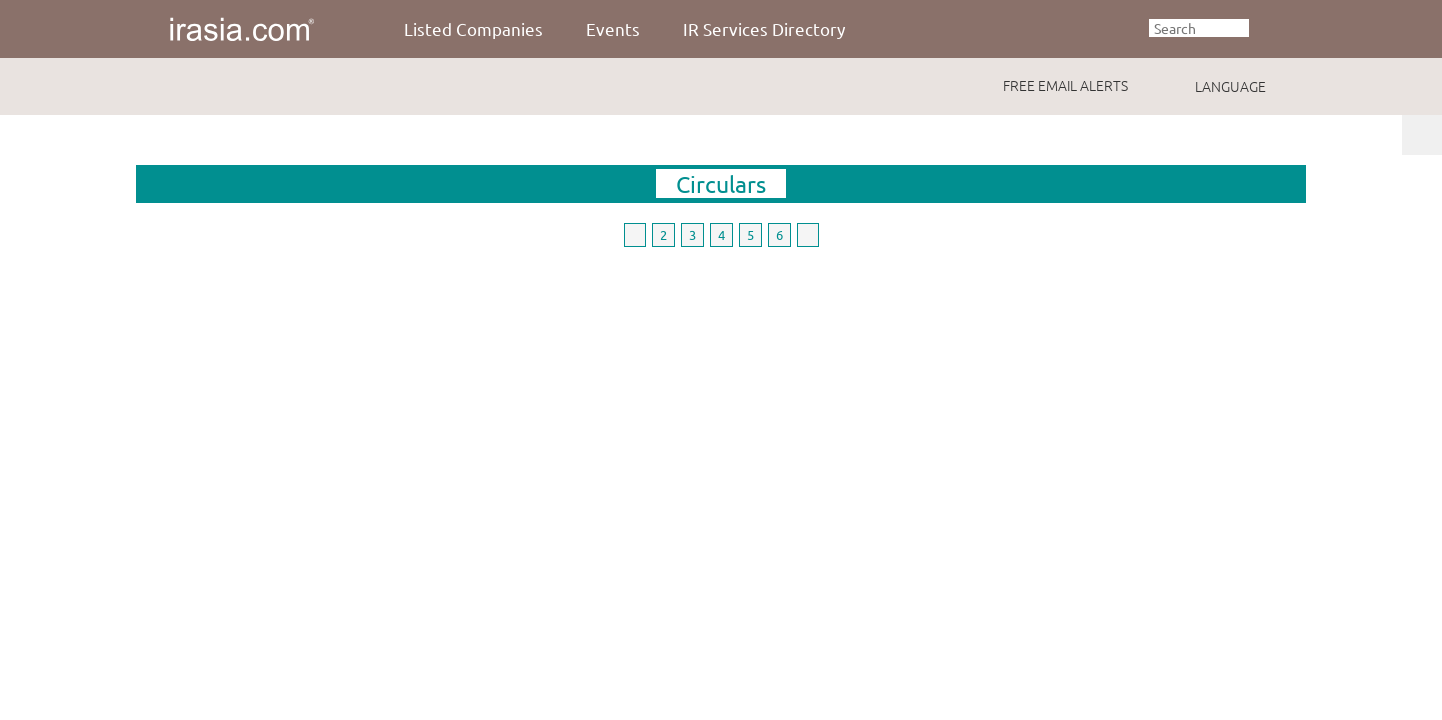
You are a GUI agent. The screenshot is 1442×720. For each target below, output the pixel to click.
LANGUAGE (1230, 86)
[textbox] (1199, 28)
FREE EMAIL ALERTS (1065, 85)
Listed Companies (473, 28)
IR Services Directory (764, 28)
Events (613, 28)
